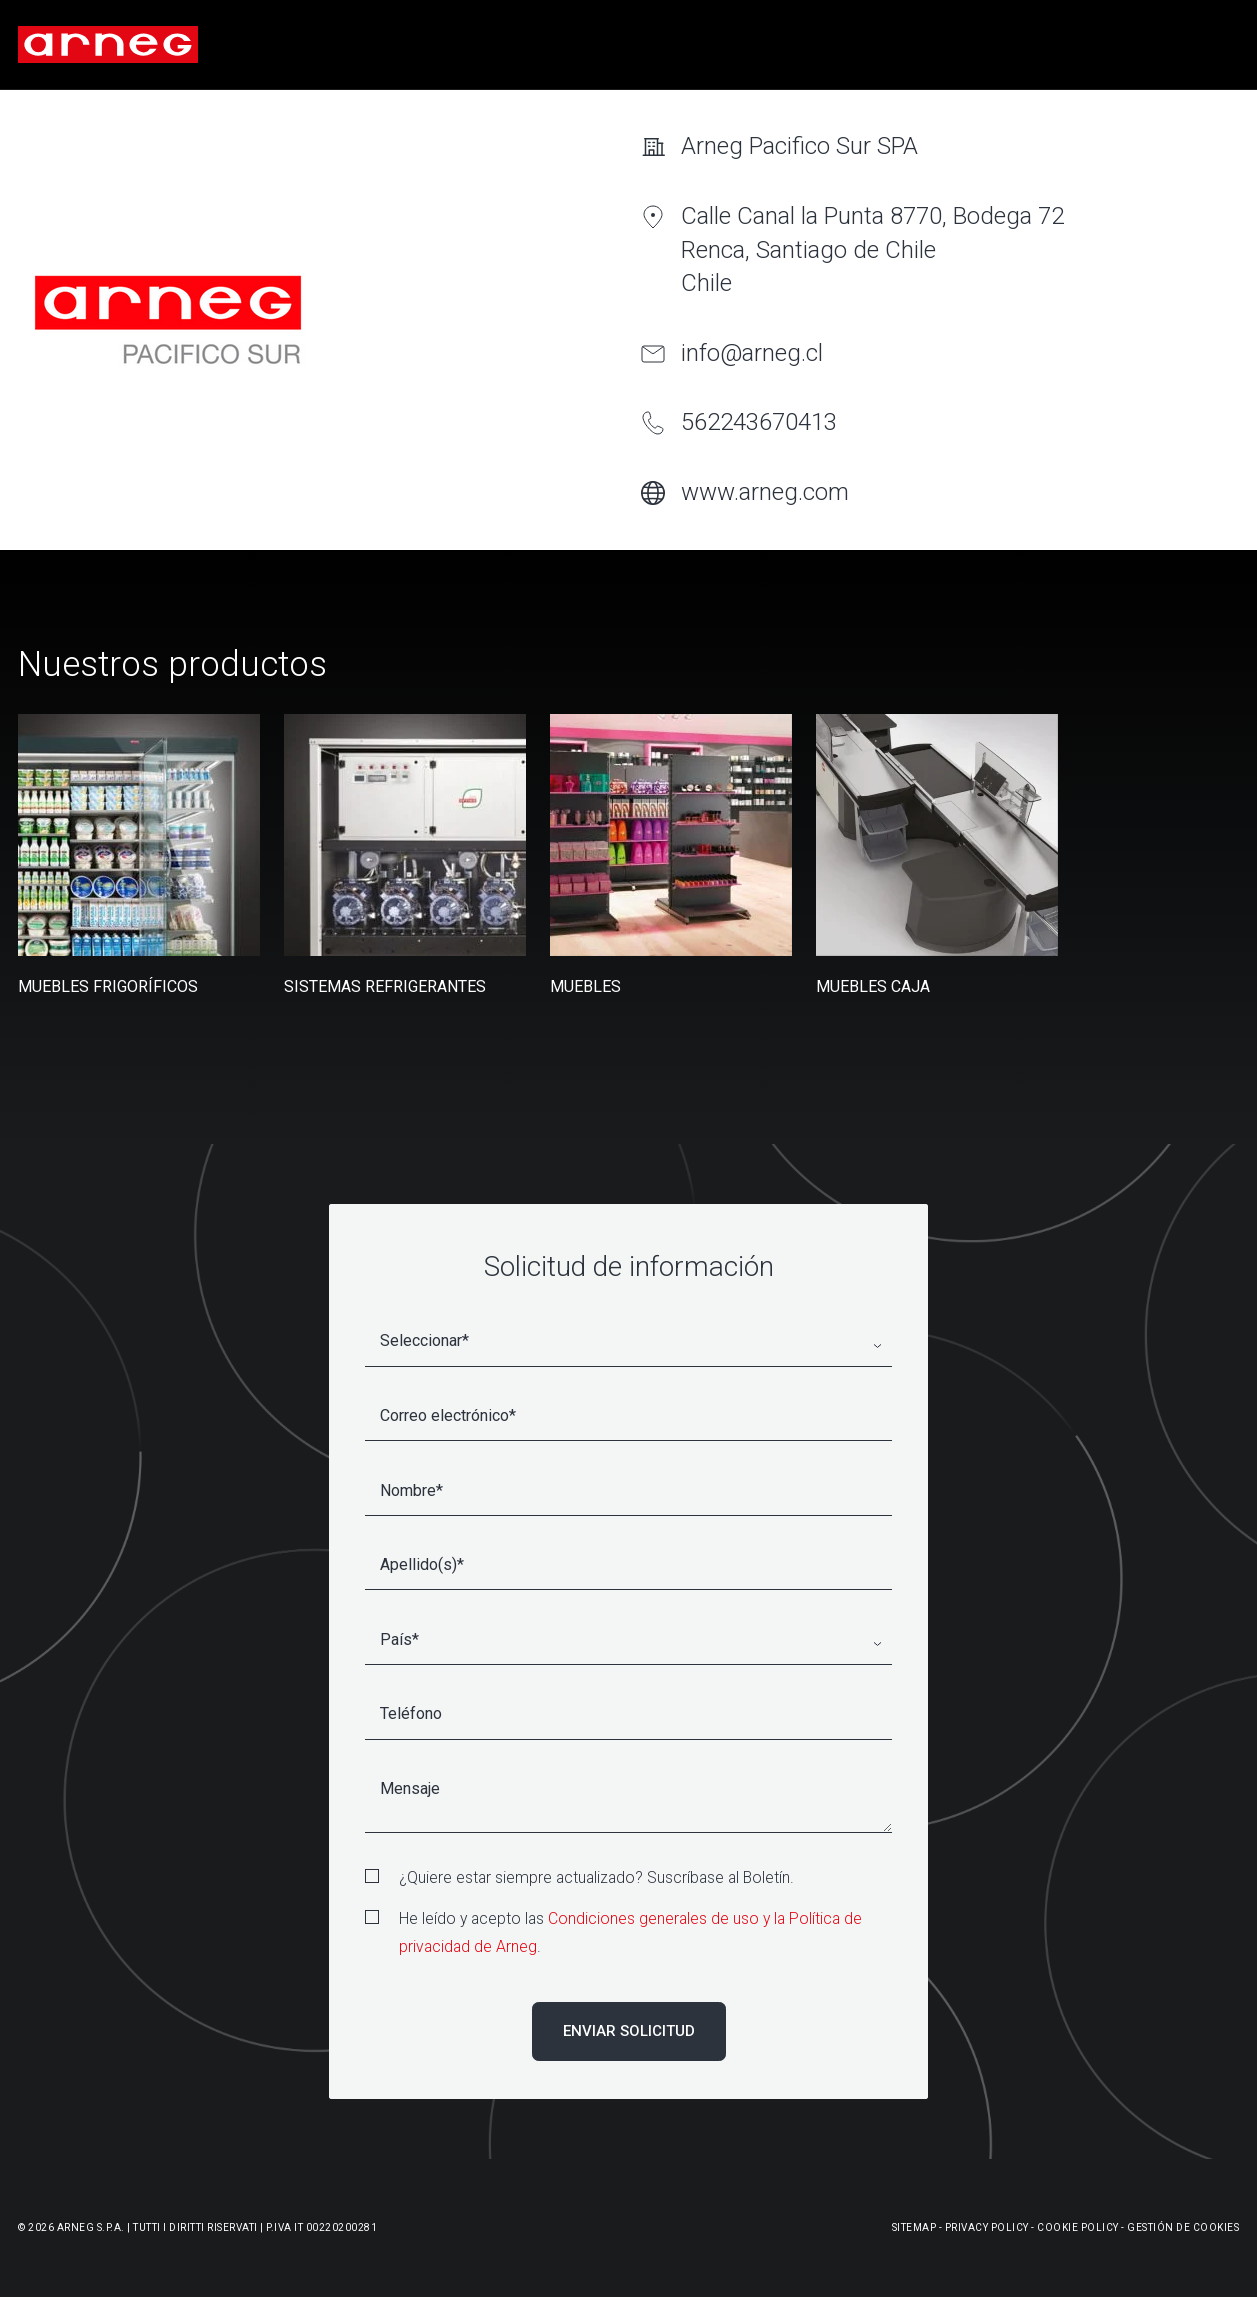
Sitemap (914, 2227)
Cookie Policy (1078, 2227)
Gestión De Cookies (1183, 2227)
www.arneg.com (765, 492)
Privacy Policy (987, 2227)
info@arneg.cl (752, 353)
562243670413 (759, 422)
